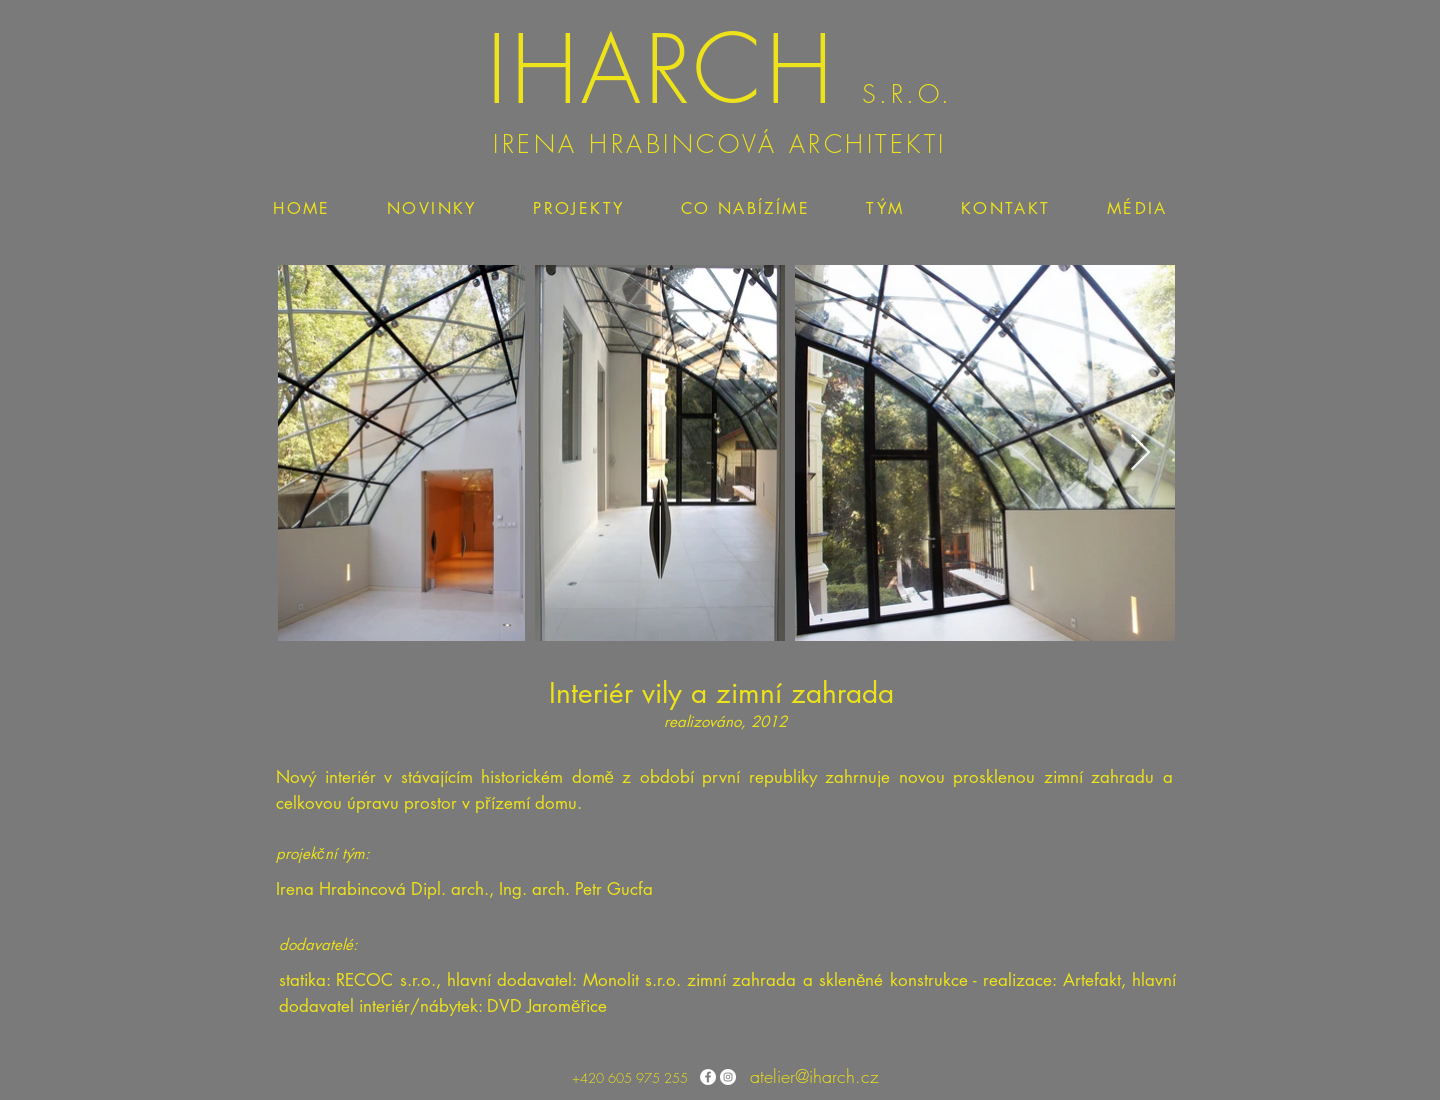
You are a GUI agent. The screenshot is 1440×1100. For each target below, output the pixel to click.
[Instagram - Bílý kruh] (728, 1077)
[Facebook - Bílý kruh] (708, 1077)
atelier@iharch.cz (814, 1076)
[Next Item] (1140, 453)
